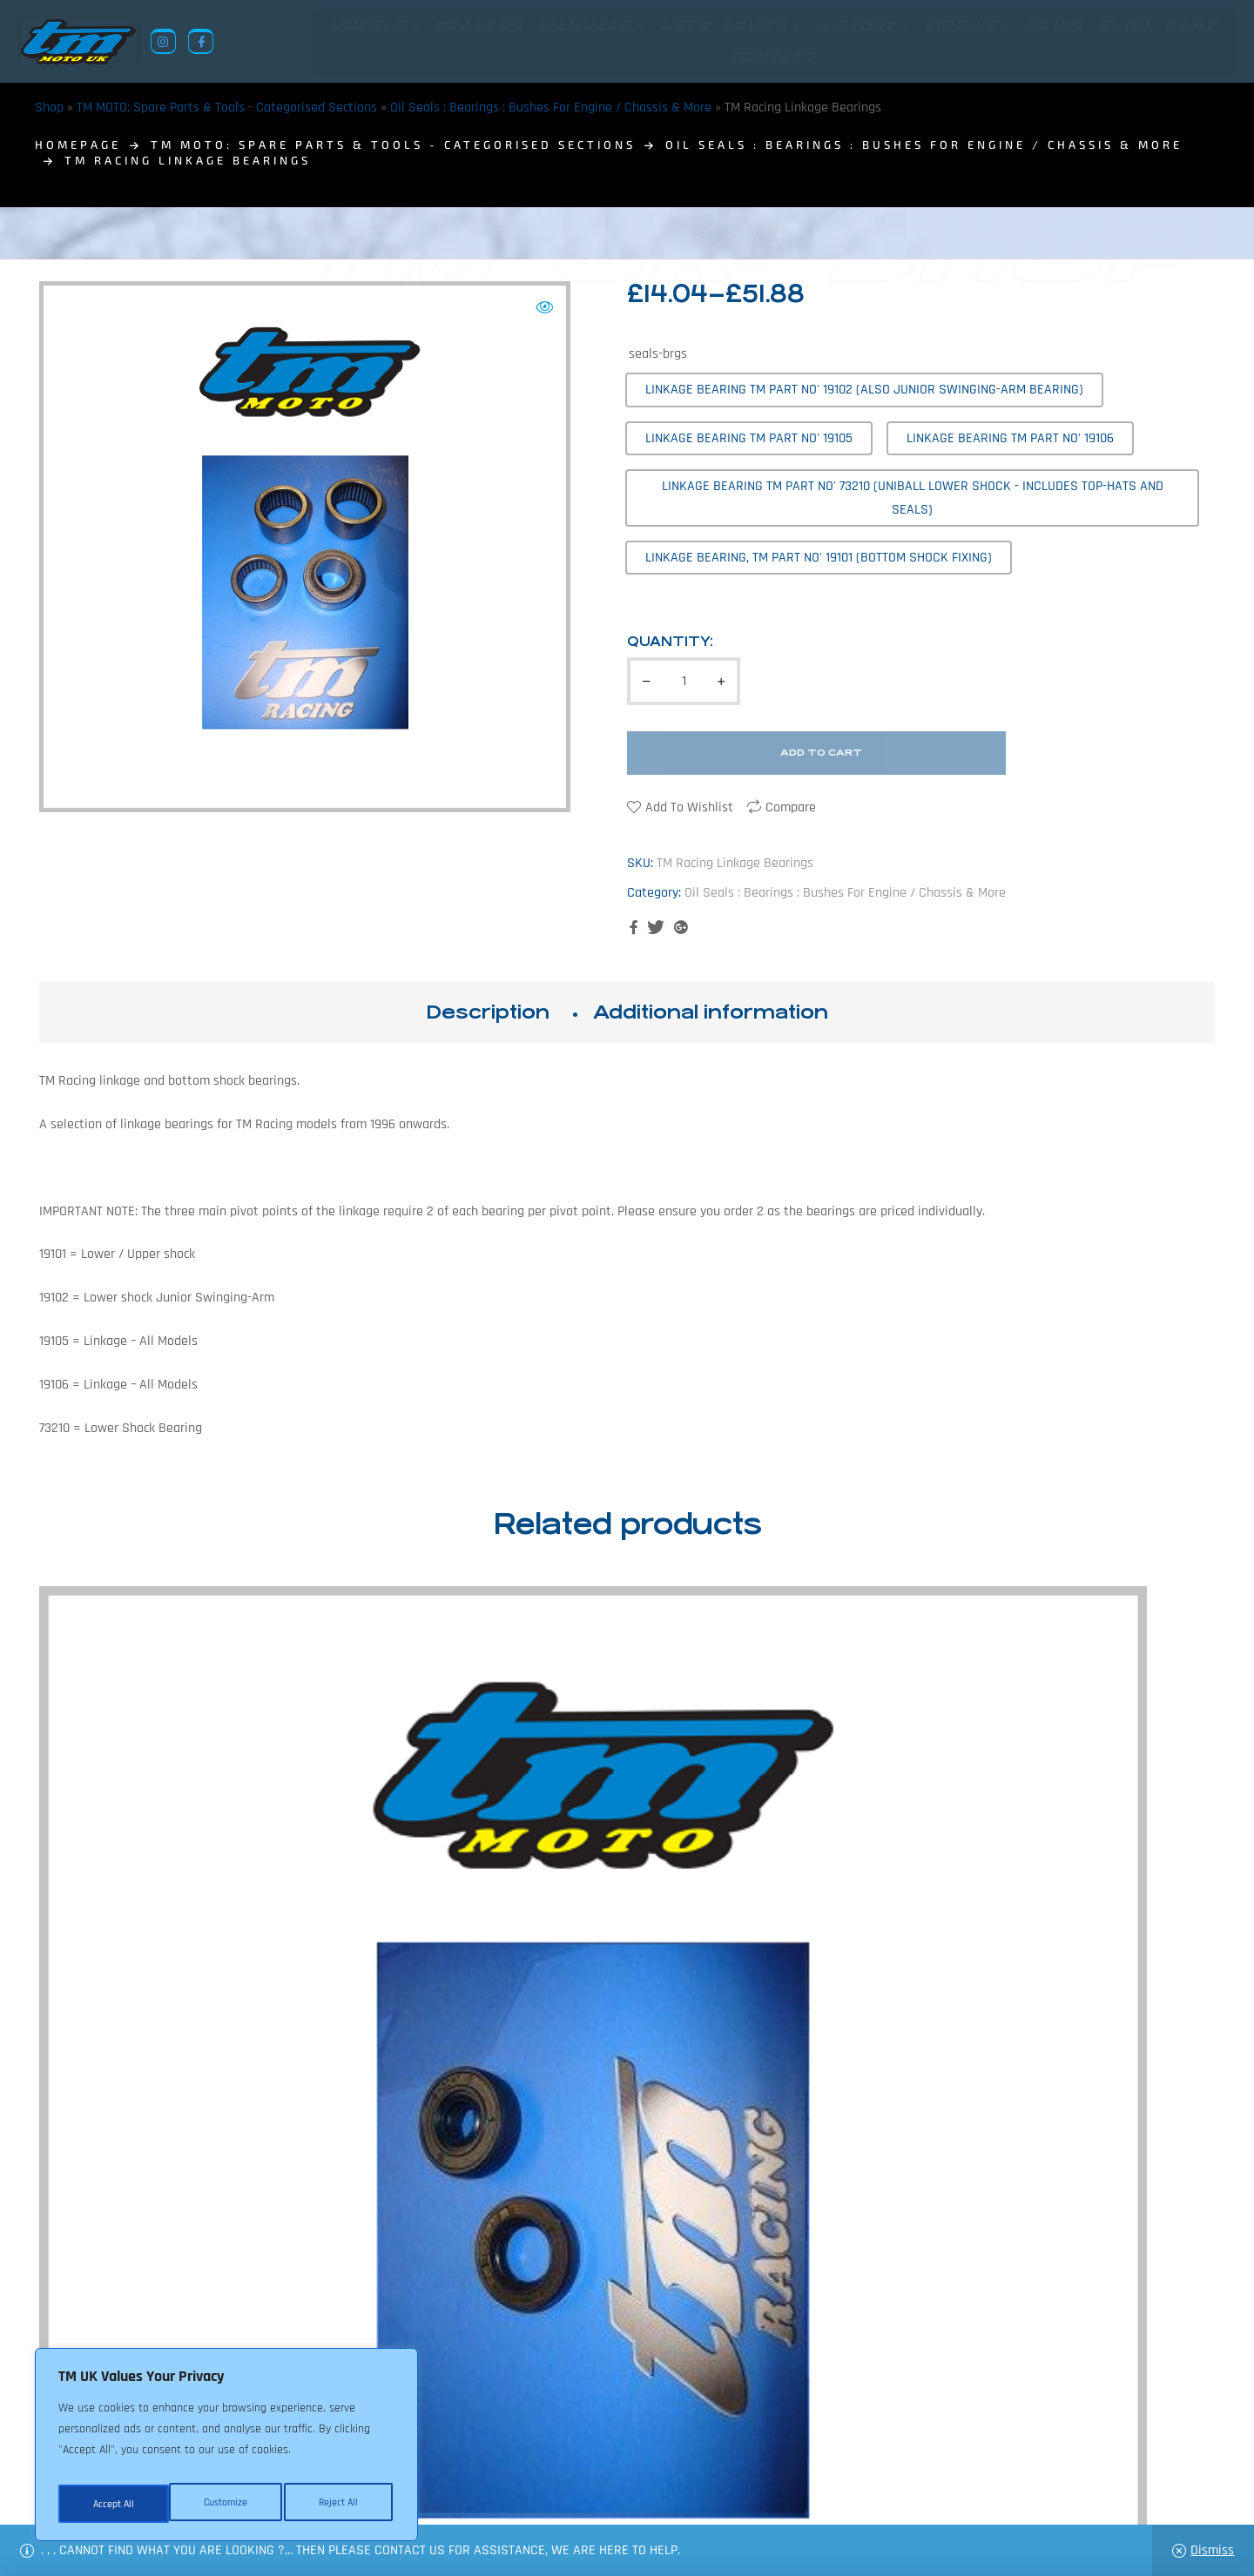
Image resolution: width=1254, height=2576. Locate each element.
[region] (226, 2449)
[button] (544, 307)
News (517, 2491)
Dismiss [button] (1212, 2550)
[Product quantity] (683, 681)
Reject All (227, 2504)
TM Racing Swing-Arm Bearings (777, 1906)
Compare (790, 807)
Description (487, 1012)
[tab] (488, 1012)
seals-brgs (658, 354)
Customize (113, 2504)
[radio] (864, 389)
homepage (78, 144)
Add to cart (821, 752)
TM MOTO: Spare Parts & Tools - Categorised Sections (227, 107)
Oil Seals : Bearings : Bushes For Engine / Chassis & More (550, 107)
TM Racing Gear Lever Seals (1078, 1906)
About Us (458, 2491)
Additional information (710, 1012)
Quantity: (670, 641)
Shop (49, 107)
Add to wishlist (689, 807)
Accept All (341, 2504)
